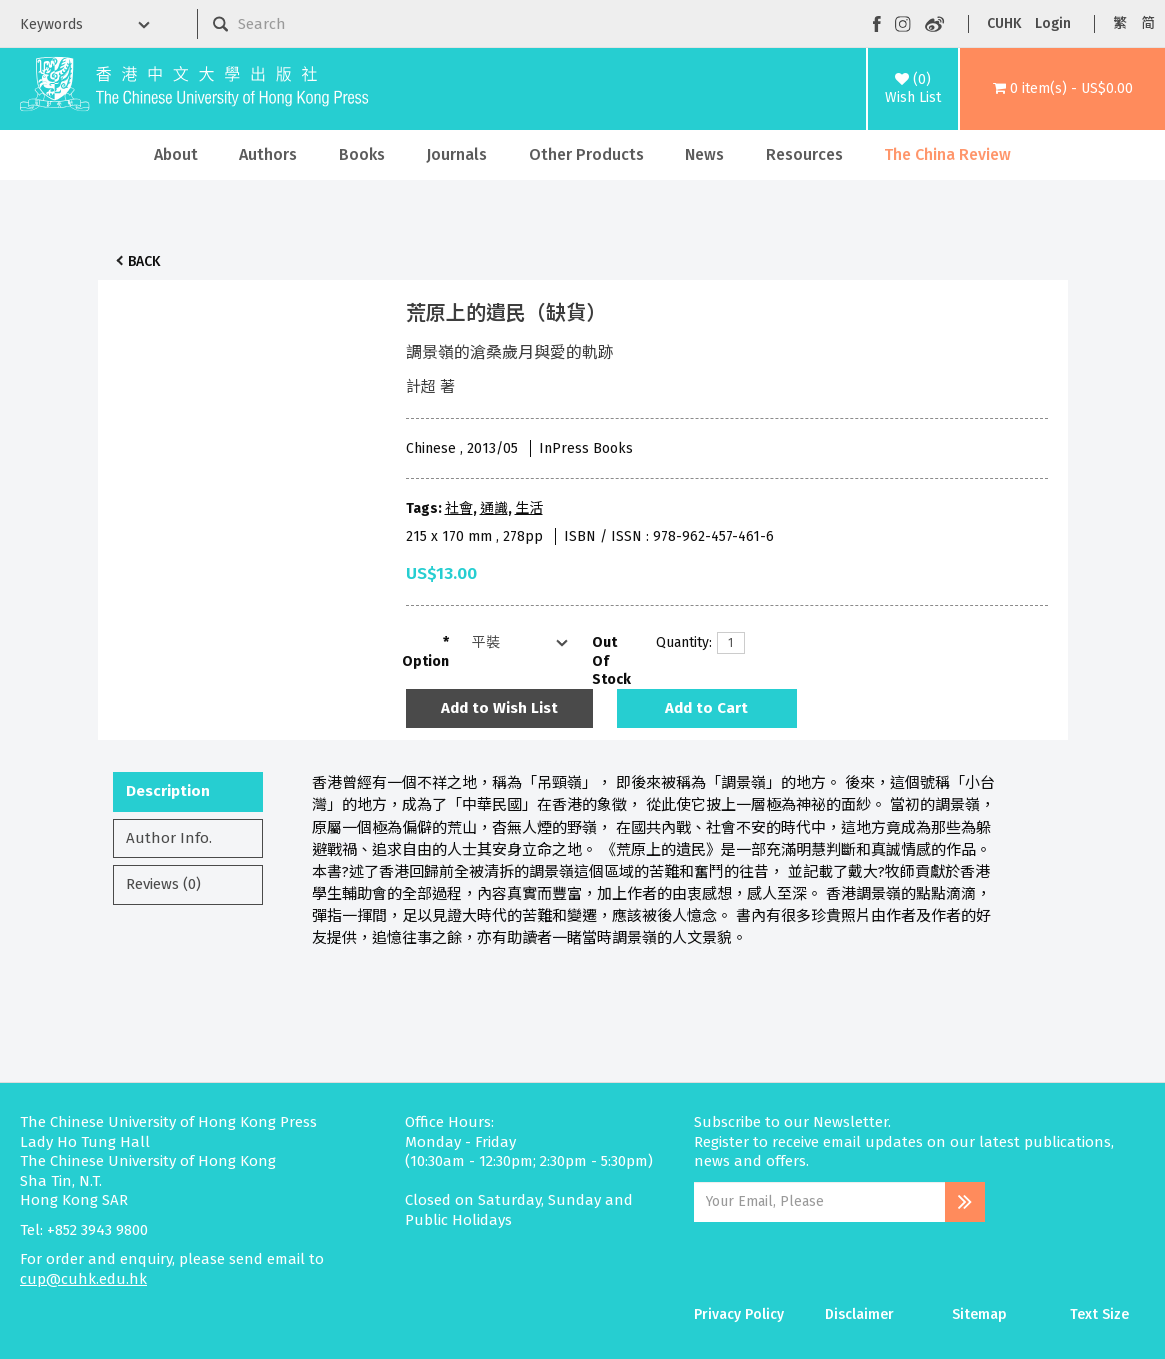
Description (168, 791)
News (704, 154)
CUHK (1004, 23)
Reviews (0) (163, 884)
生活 (529, 508)
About (176, 154)
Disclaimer (859, 1314)
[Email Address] (819, 1202)
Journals (456, 154)
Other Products (586, 154)
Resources (804, 154)
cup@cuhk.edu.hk (83, 1279)
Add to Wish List (499, 708)
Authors (268, 154)
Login (1053, 23)
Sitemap (979, 1314)
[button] (1062, 89)
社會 (459, 508)
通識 (494, 508)
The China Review (947, 154)
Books (362, 154)
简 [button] (1148, 23)
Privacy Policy (739, 1314)
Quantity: (679, 642)
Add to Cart (706, 708)
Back (144, 261)
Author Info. (169, 838)
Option (425, 661)
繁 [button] (1120, 23)
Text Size (1099, 1314)
